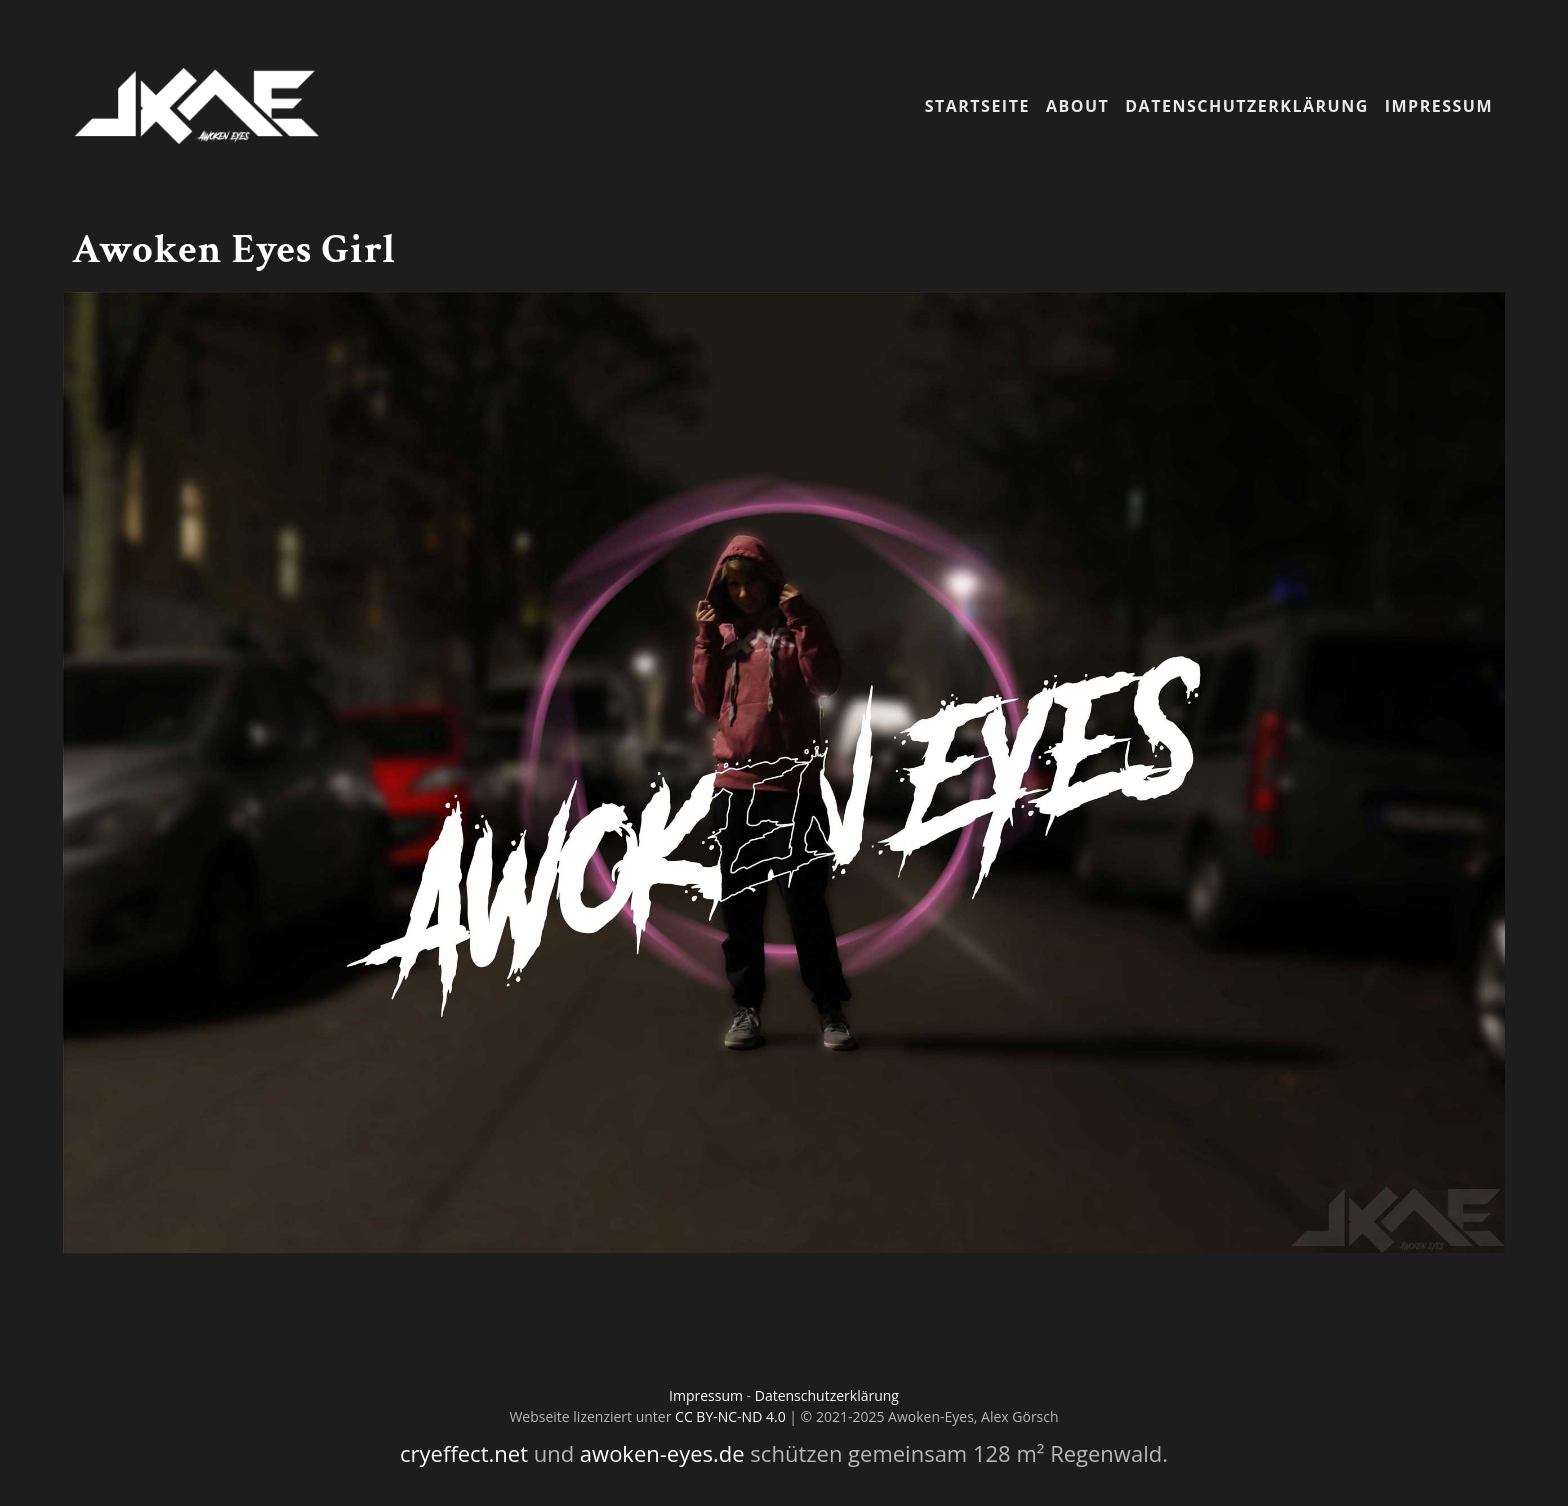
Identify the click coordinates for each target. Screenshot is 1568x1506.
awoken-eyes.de (662, 1453)
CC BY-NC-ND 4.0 (730, 1416)
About (1077, 106)
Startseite (977, 106)
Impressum (1439, 106)
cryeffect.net (464, 1453)
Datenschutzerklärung (1246, 106)
